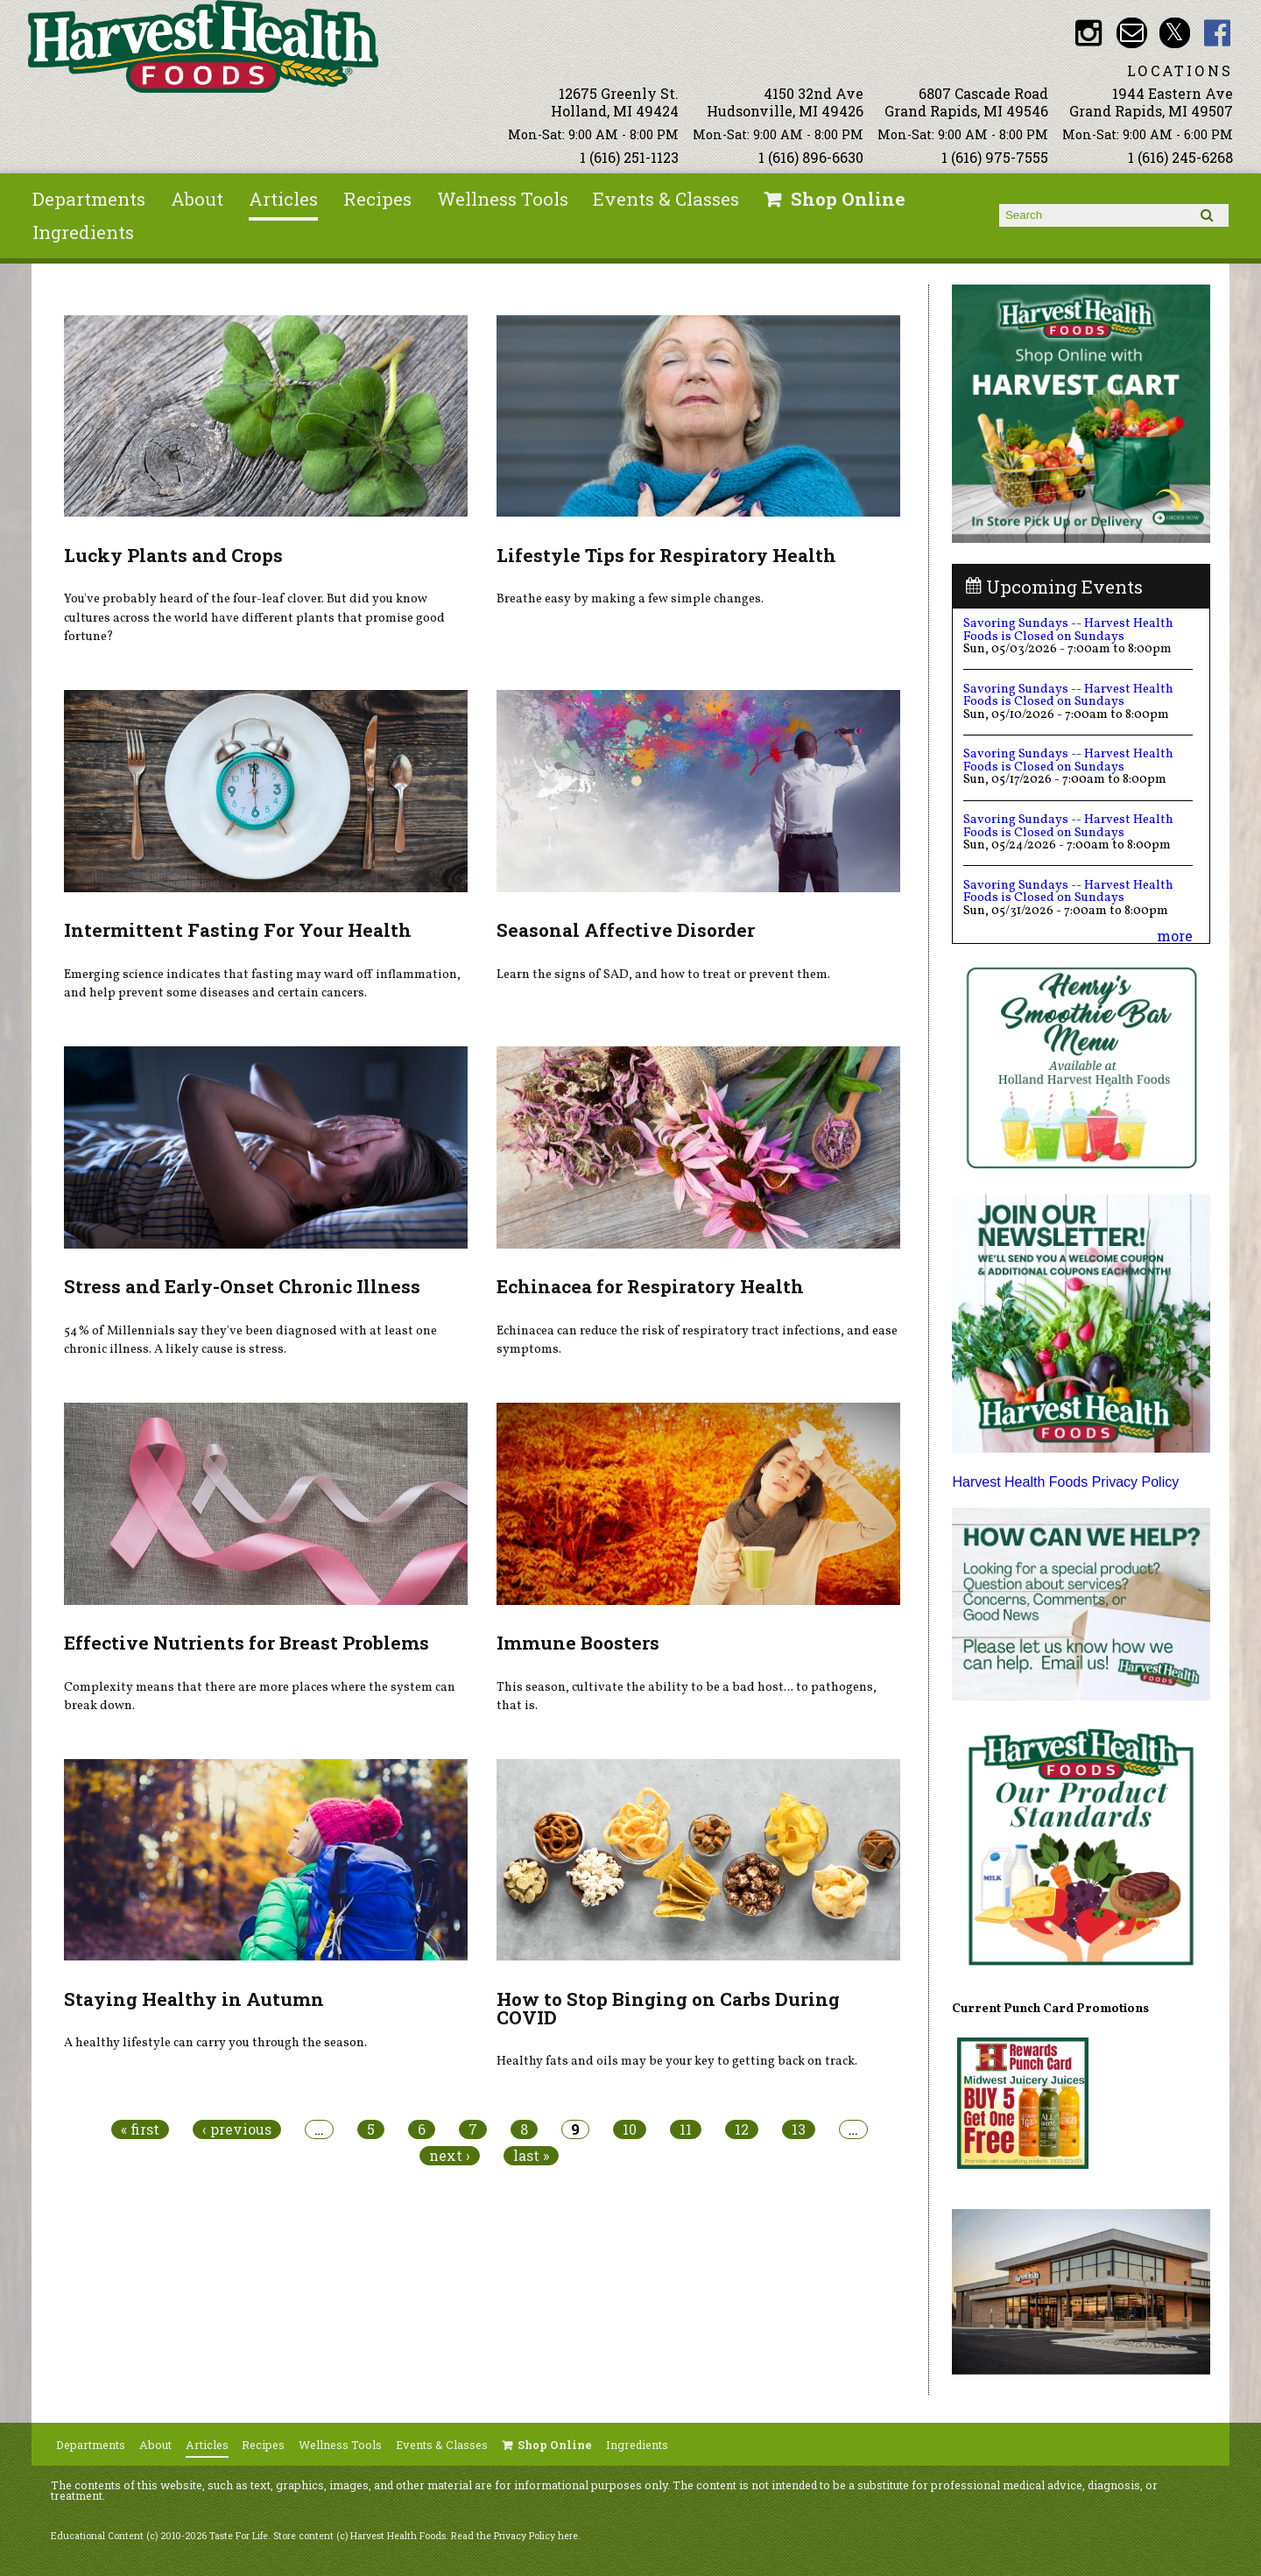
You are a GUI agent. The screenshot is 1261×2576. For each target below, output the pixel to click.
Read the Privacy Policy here (514, 2536)
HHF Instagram (1089, 33)
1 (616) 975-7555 (994, 157)
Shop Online (848, 199)
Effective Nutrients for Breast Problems (246, 1642)
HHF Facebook (1217, 33)
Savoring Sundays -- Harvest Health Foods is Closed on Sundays (1068, 629)
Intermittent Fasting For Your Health (238, 930)
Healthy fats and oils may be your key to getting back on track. (677, 2061)
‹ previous (236, 2129)
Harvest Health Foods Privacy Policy (1065, 1482)
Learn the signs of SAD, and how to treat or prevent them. (663, 974)
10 (630, 2129)
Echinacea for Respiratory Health (650, 1286)
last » (531, 2155)
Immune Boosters (578, 1642)
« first (140, 2129)
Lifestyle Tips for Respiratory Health (666, 555)
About (197, 199)
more (1175, 935)
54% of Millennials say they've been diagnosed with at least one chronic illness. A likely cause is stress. (250, 1340)
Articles (283, 199)
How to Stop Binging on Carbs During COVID (668, 2008)
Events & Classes (666, 199)
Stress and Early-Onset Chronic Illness (242, 1286)
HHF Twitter (1174, 33)
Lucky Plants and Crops (173, 555)
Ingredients (83, 232)
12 (742, 2129)
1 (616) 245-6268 (1180, 157)
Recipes (377, 199)
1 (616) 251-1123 (629, 157)
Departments (88, 199)
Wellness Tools (502, 199)
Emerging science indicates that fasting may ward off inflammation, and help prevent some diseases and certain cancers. (262, 984)
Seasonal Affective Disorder (626, 930)
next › (449, 2155)
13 (799, 2129)
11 (686, 2129)
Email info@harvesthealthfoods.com (1132, 33)
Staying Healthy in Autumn (194, 1999)
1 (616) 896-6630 (810, 157)
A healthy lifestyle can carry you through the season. (215, 2043)
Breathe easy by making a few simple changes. (630, 599)
